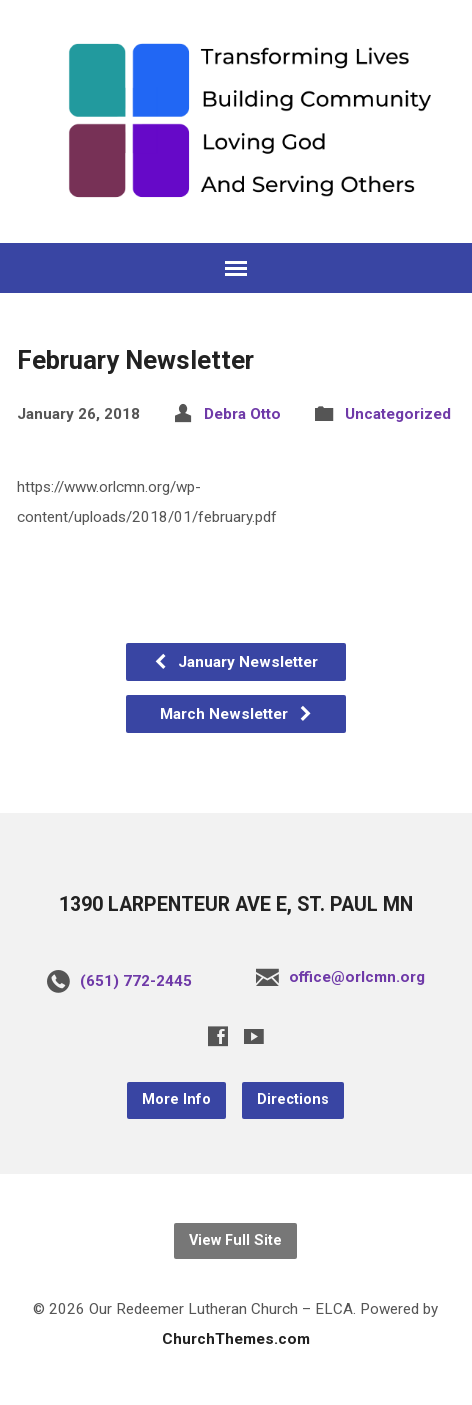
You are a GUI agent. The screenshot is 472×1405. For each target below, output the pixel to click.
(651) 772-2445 (136, 981)
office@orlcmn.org (357, 977)
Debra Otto (242, 414)
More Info (176, 1099)
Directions (293, 1099)
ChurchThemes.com (236, 1339)
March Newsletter (236, 714)
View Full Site (235, 1240)
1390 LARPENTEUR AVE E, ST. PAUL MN (236, 904)
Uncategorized (398, 414)
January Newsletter (235, 662)
